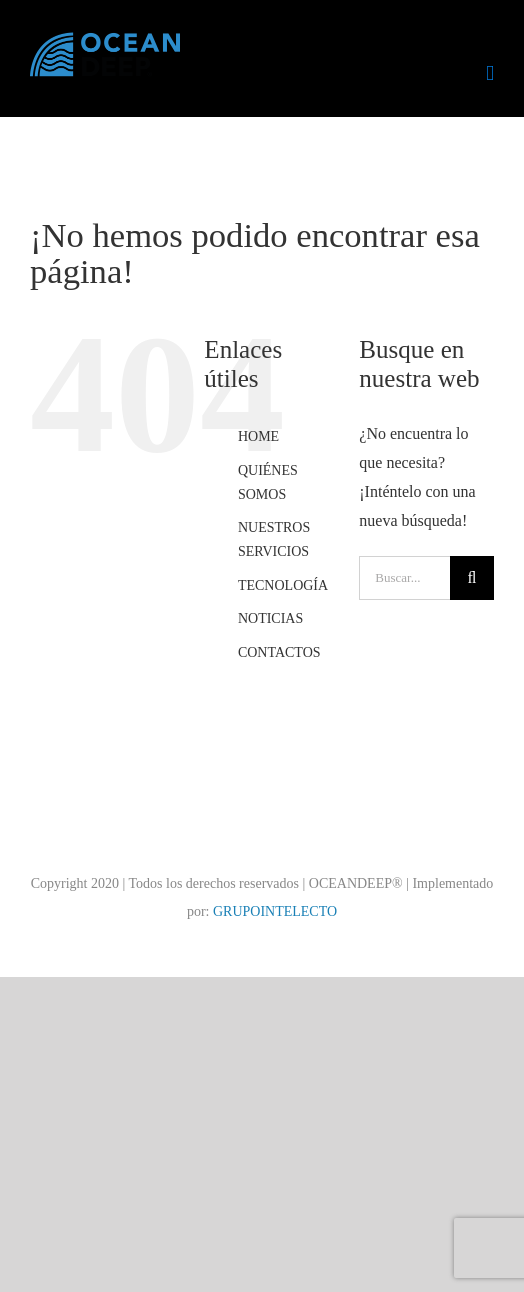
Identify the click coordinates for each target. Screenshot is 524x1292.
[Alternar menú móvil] (490, 73)
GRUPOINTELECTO (275, 911)
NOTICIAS (270, 618)
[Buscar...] (404, 578)
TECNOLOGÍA (283, 585)
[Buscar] (472, 578)
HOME (258, 436)
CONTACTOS (279, 652)
